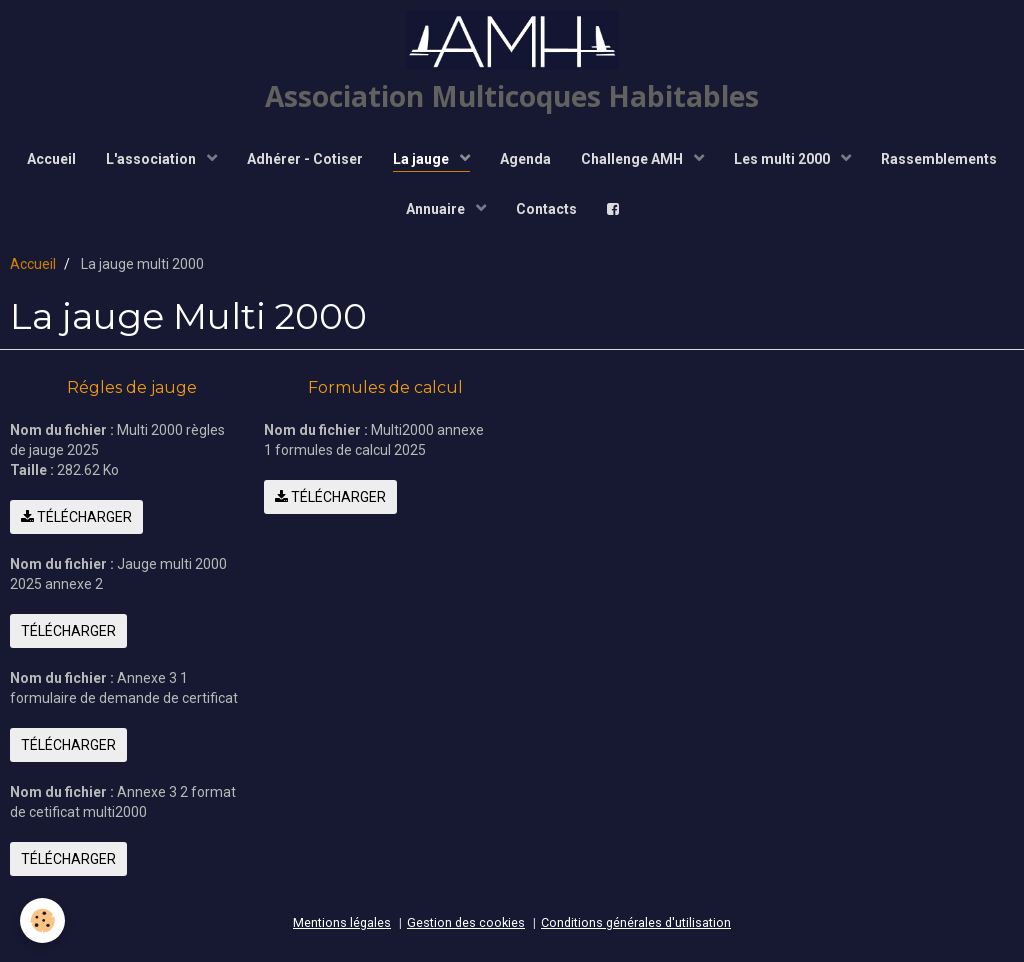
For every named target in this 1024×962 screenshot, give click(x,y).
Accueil (51, 159)
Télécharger (76, 517)
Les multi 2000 (783, 159)
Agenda (525, 159)
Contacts (546, 209)
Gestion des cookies (466, 922)
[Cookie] (42, 920)
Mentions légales (342, 922)
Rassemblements (939, 159)
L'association (152, 159)
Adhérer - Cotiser (305, 159)
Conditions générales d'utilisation (636, 922)
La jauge (422, 159)
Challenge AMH (633, 159)
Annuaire (437, 209)
